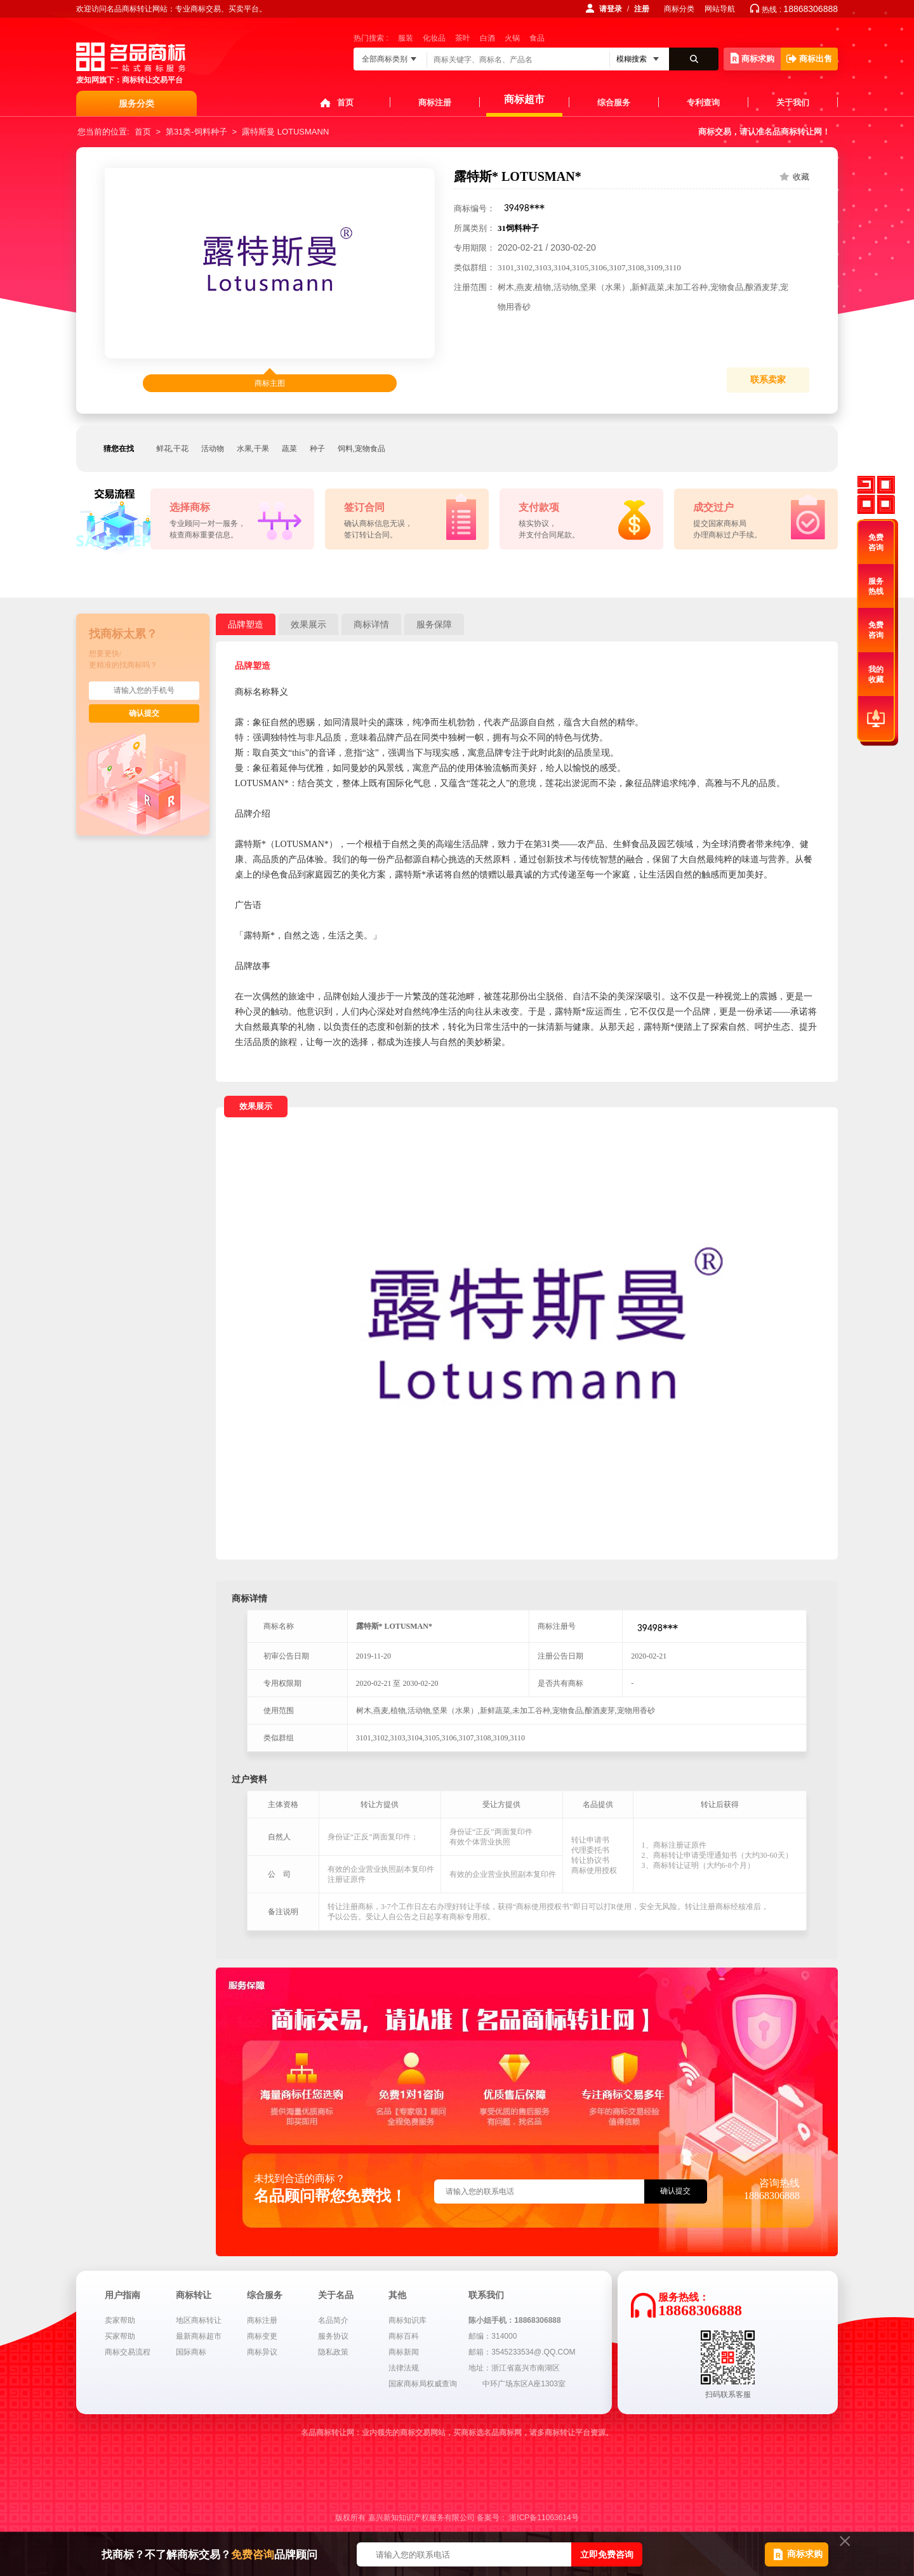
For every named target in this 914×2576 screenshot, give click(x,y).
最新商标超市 (199, 2336)
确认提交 (144, 713)
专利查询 (703, 102)
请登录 (610, 8)
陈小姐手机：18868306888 (514, 2320)
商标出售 (809, 58)
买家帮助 (120, 2336)
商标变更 (262, 2336)
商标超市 (524, 99)
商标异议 (262, 2352)
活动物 (212, 448)
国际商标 (191, 2352)
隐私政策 (333, 2352)
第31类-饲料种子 (196, 131)
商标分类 (679, 8)
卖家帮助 (120, 2320)
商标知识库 (407, 2320)
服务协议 (333, 2336)
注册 (641, 8)
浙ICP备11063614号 (543, 2517)
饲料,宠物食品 (361, 448)
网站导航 (720, 8)
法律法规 (403, 2367)
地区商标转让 (199, 2320)
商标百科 (403, 2336)
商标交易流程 (127, 2352)
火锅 (512, 38)
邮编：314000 (492, 2336)
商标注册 (434, 102)
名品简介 (333, 2320)
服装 (405, 38)
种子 (317, 448)
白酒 (487, 38)
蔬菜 (289, 448)
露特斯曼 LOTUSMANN (285, 131)
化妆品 (434, 38)
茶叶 (462, 38)
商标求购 (752, 58)
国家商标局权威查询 (422, 2383)
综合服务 (613, 102)
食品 (537, 38)
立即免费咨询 (606, 2554)
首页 (345, 102)
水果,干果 (253, 448)
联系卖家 (768, 379)
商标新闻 (403, 2352)
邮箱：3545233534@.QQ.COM (521, 2352)
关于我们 (792, 102)
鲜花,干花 (172, 448)
